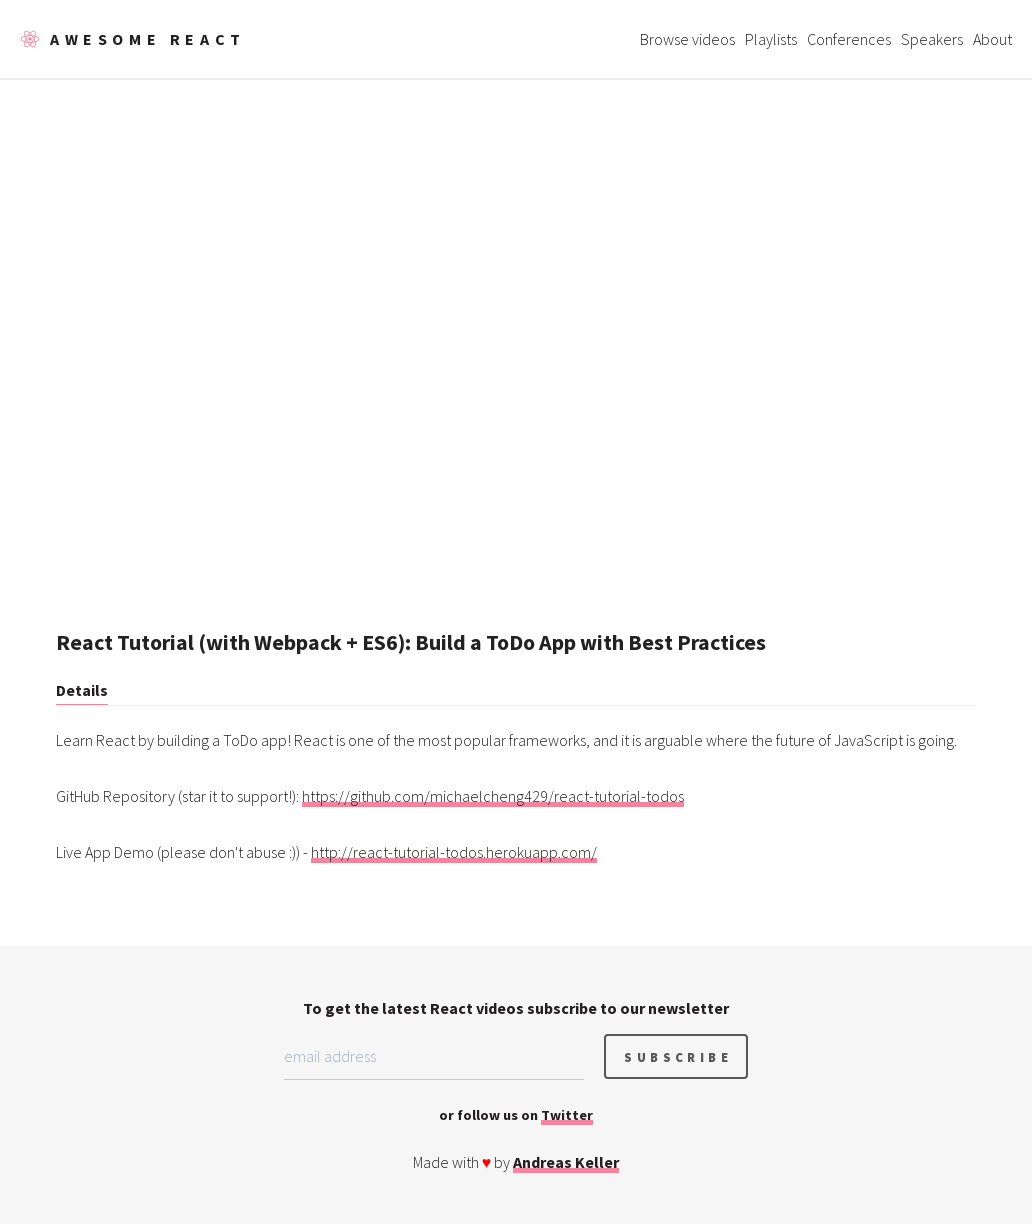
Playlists (771, 39)
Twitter (567, 1115)
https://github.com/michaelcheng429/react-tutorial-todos (493, 796)
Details (82, 690)
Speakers (932, 39)
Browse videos (687, 39)
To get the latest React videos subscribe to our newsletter (516, 1008)
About (992, 39)
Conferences (849, 39)
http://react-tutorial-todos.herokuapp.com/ (454, 852)
